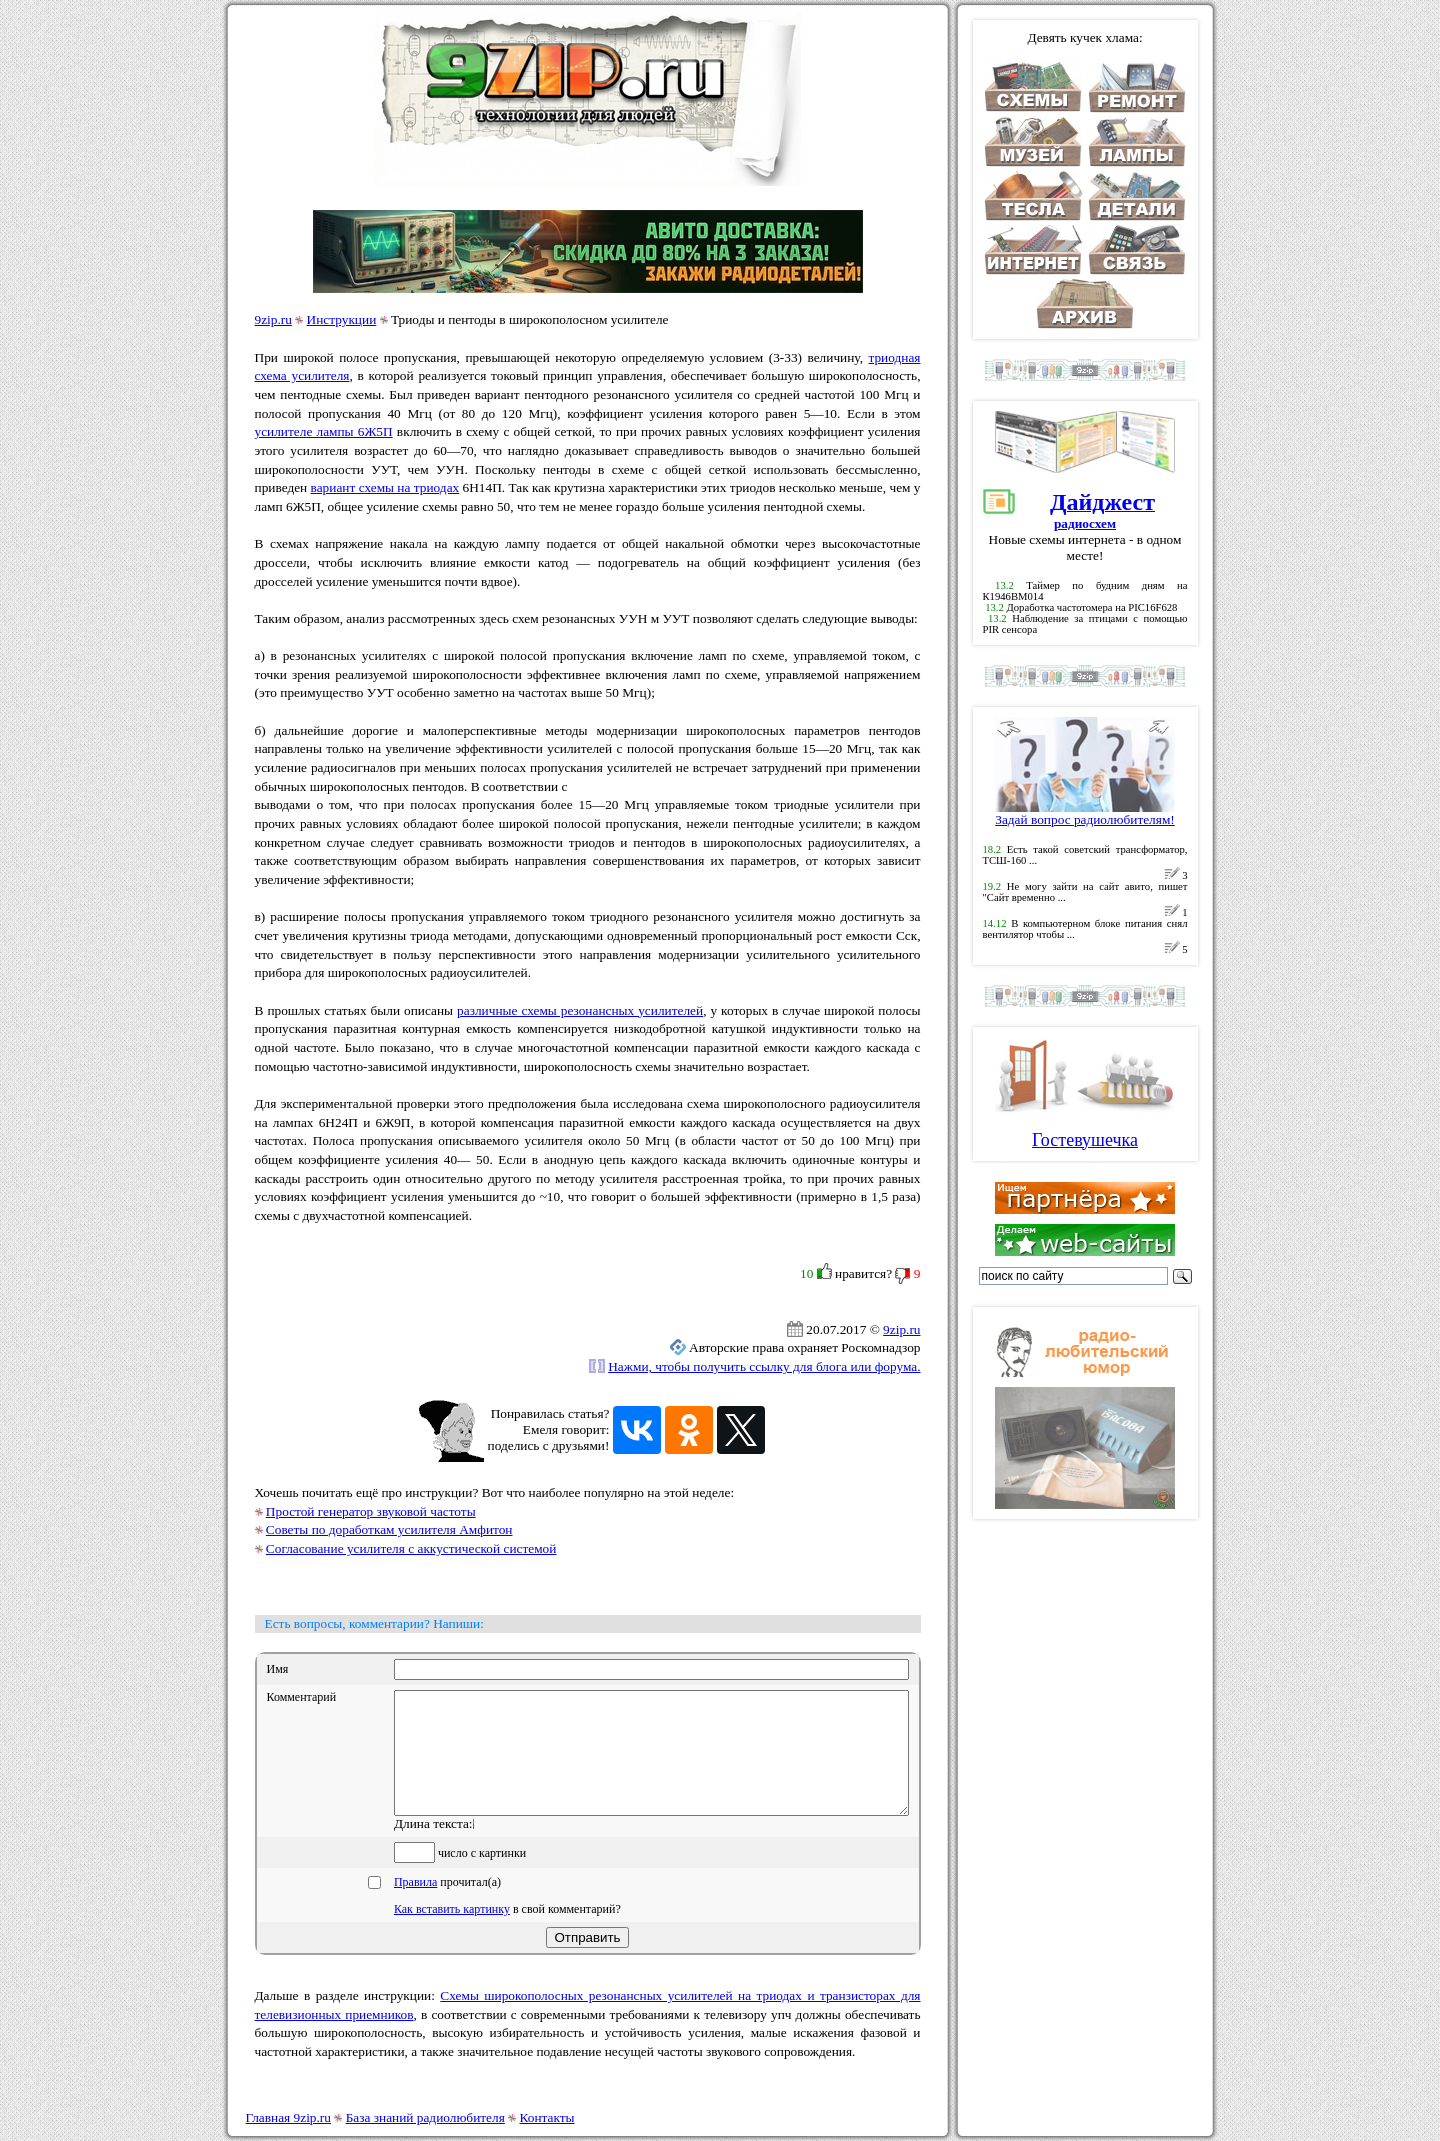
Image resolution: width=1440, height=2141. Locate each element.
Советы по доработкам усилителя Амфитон (389, 1529)
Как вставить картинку (452, 1933)
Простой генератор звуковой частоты (371, 1511)
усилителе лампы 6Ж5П (324, 431)
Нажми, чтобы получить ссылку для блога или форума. (764, 1366)
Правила (415, 1906)
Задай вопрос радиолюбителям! (1085, 813)
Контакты (547, 2117)
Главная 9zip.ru (288, 2117)
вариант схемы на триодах (385, 487)
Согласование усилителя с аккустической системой (411, 1548)
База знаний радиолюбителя (425, 2117)
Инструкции (342, 319)
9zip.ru (273, 319)
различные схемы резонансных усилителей (580, 1010)
